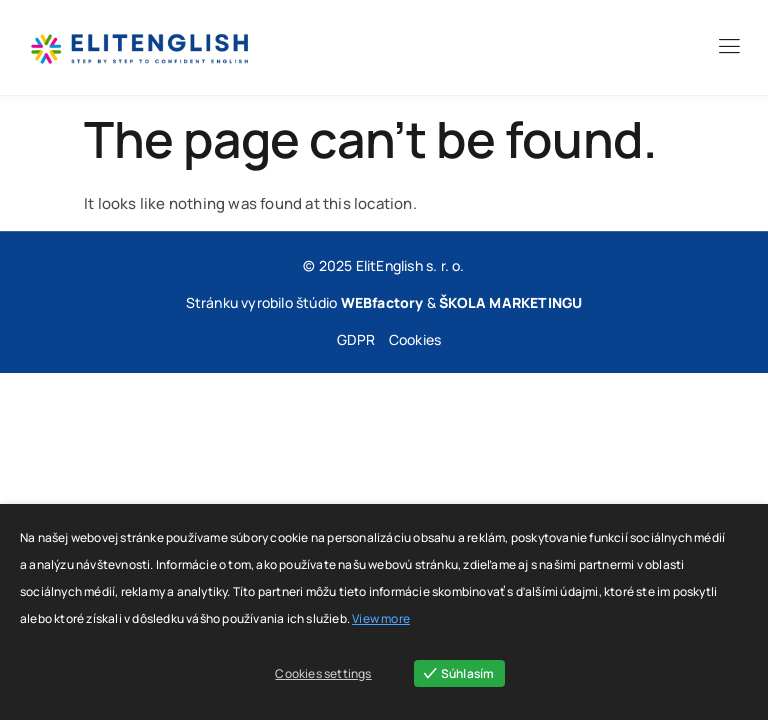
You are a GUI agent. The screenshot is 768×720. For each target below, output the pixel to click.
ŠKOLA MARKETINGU (510, 302)
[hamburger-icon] (728, 49)
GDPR (356, 339)
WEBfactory (382, 302)
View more (381, 618)
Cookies (415, 339)
